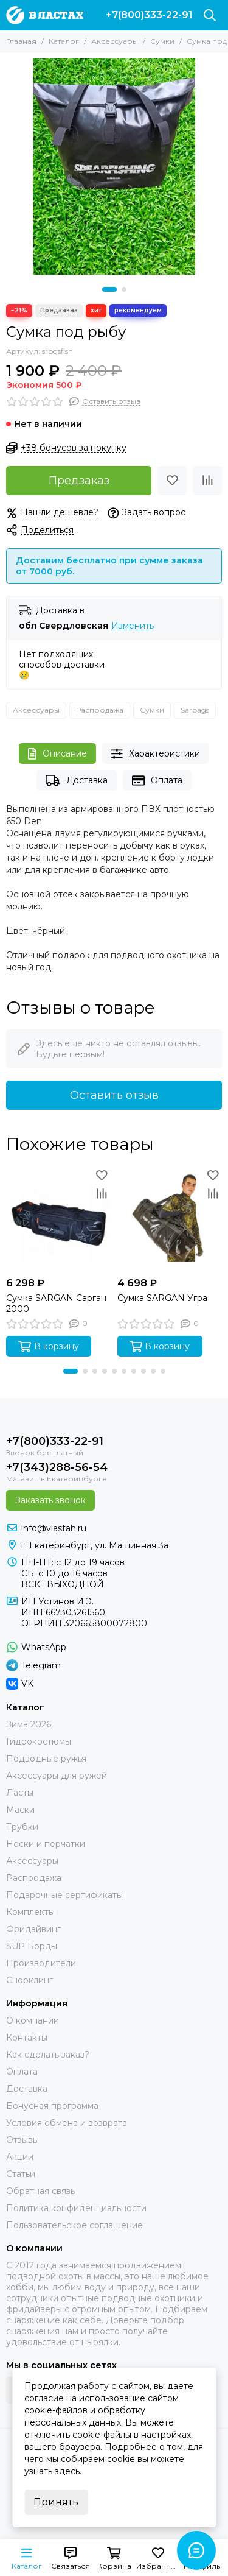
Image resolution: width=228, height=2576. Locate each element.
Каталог (64, 41)
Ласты (19, 1792)
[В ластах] (44, 15)
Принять (55, 2502)
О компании (32, 2020)
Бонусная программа (52, 2105)
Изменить (132, 625)
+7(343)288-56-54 (57, 1467)
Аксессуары (114, 41)
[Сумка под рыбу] (114, 166)
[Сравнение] (207, 480)
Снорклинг (29, 1980)
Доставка (76, 780)
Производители (41, 1963)
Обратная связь (40, 2191)
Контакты (26, 2037)
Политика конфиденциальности (76, 2208)
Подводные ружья (46, 1758)
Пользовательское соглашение (74, 2225)
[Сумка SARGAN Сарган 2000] (58, 1218)
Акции (19, 2156)
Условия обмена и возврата (66, 2122)
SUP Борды (31, 1946)
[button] (109, 289)
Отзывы (22, 2139)
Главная (21, 41)
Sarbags (195, 710)
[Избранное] (172, 480)
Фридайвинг (33, 1929)
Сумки (162, 41)
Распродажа (99, 710)
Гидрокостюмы (38, 1741)
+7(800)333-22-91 (149, 15)
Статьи (20, 2173)
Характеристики (155, 754)
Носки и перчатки (45, 1843)
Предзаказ (79, 480)
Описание (57, 754)
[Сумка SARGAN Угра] (170, 1218)
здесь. (68, 2471)
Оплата (157, 780)
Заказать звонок (50, 1500)
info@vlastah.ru (53, 1528)
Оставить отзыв (114, 1095)
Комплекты (30, 1912)
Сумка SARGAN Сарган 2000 (56, 1303)
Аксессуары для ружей (56, 1775)
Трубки (22, 1826)
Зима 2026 (28, 1724)
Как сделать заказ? (47, 2054)
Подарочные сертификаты (64, 1895)
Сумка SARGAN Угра (162, 1298)
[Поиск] (210, 15)
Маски (20, 1809)
